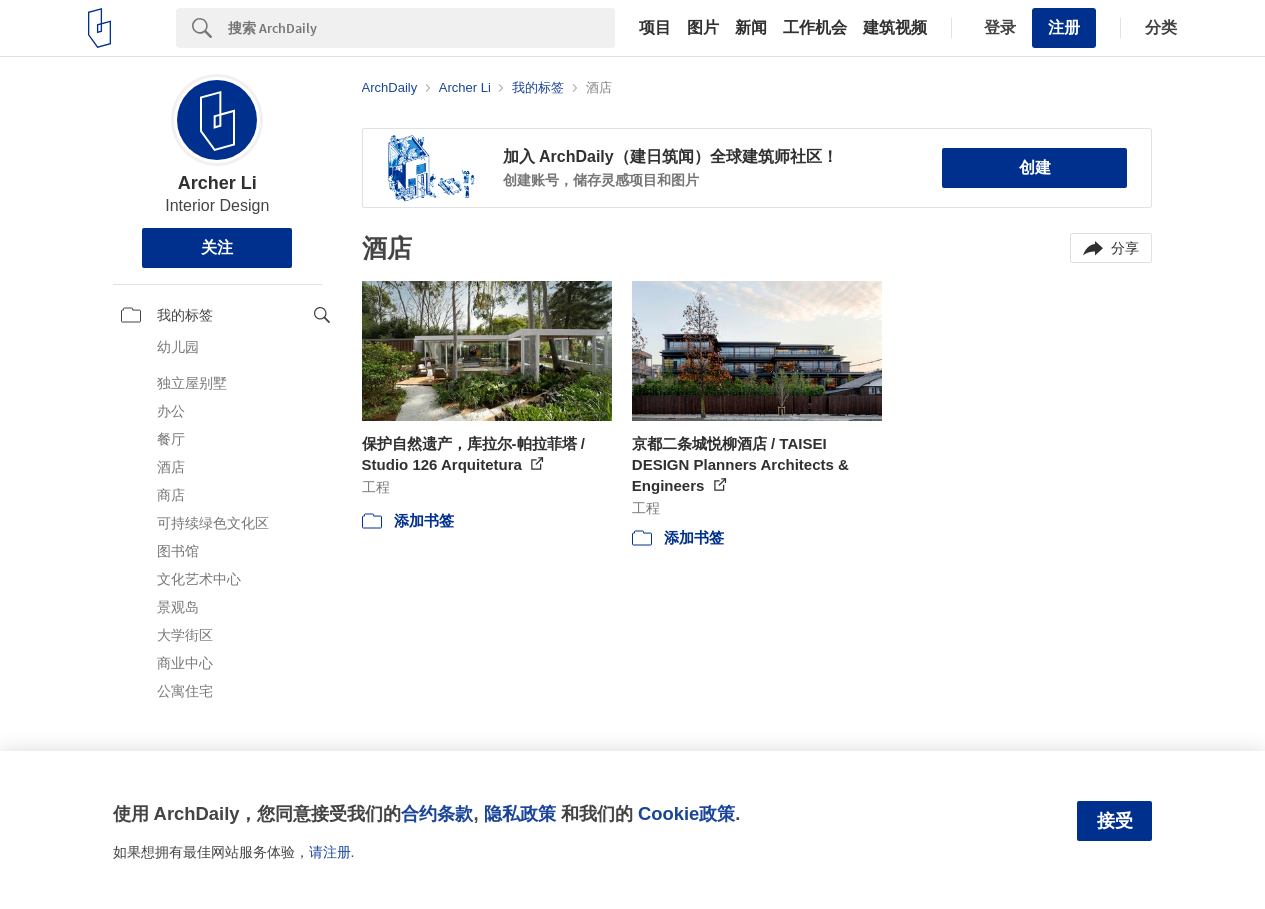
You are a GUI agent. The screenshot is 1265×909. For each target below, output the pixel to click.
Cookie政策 (686, 813)
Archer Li (217, 183)
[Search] (421, 28)
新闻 (751, 28)
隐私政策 (520, 813)
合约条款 (437, 813)
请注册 (330, 852)
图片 (703, 28)
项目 (655, 28)
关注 (217, 247)
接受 (1115, 821)
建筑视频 (895, 28)
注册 (1064, 27)
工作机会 (815, 28)
